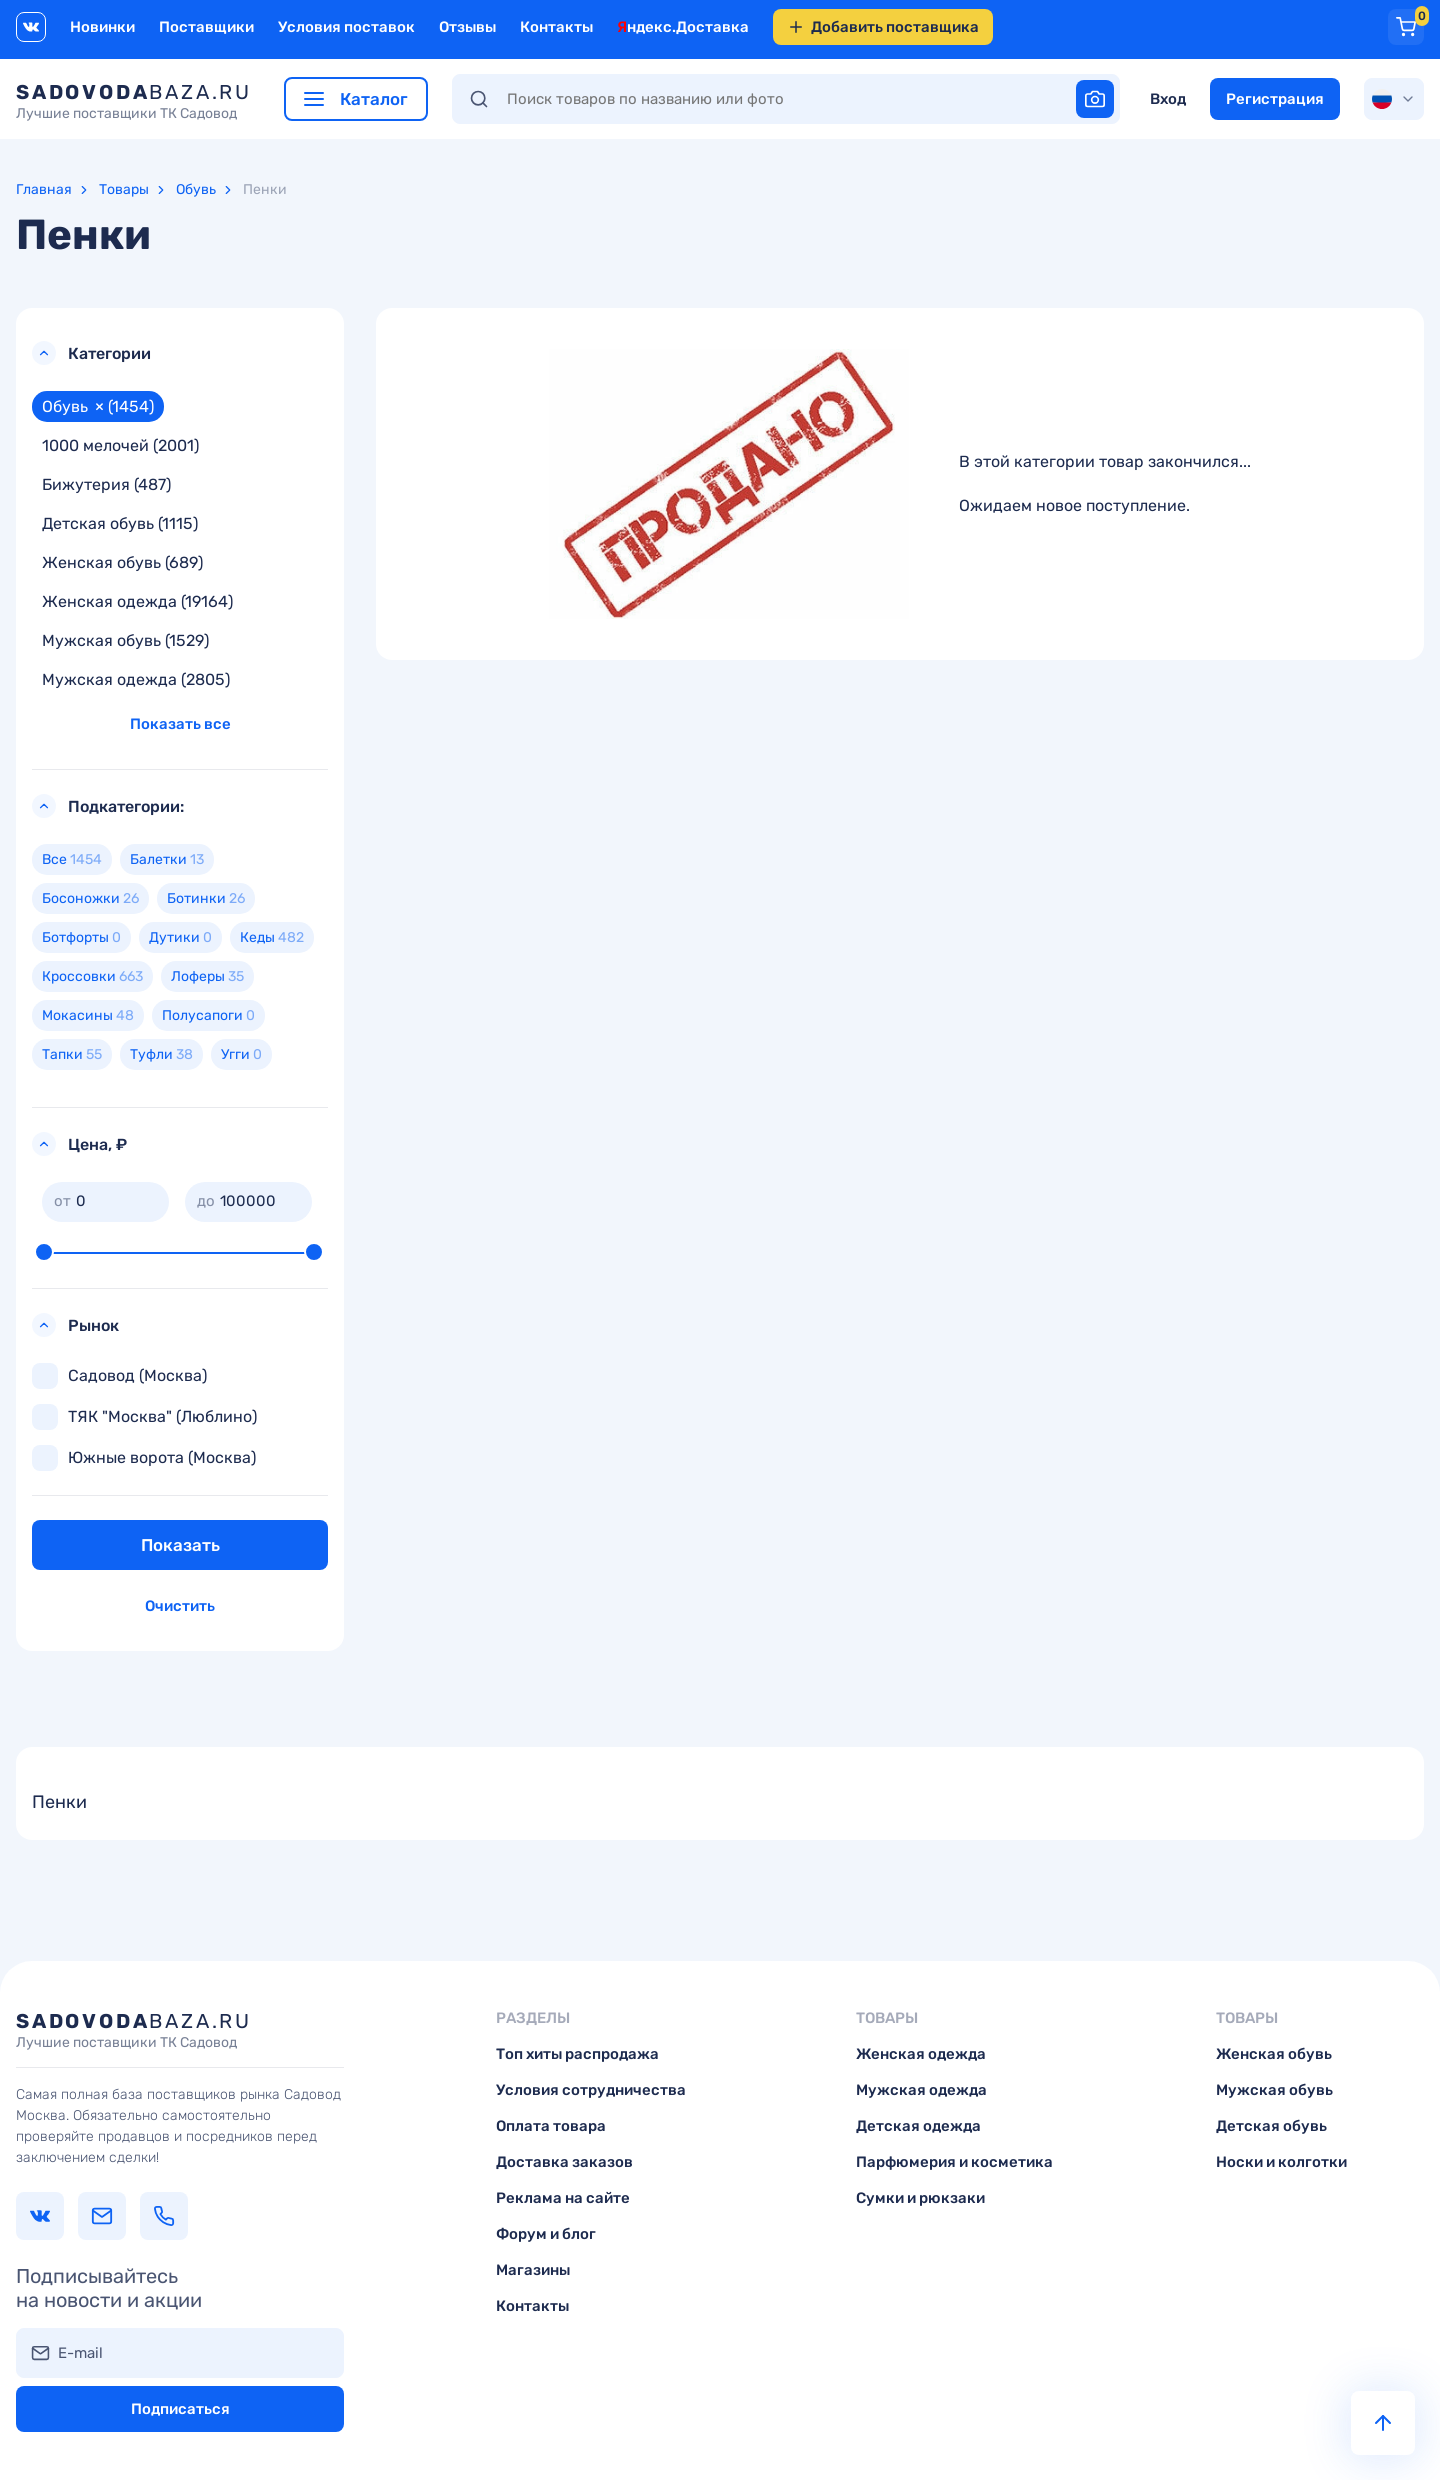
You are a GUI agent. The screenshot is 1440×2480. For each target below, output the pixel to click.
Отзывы (467, 27)
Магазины (533, 2270)
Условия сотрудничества (591, 2090)
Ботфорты (81, 937)
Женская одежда (921, 2054)
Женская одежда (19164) (137, 601)
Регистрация (1275, 99)
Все (72, 859)
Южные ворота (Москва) (144, 1458)
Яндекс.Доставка (683, 27)
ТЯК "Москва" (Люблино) (144, 1417)
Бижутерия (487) (106, 484)
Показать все (180, 724)
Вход (1168, 99)
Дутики (180, 937)
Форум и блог (546, 2234)
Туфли (161, 1054)
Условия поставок (346, 27)
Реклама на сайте (563, 2198)
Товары (124, 189)
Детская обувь (1271, 2126)
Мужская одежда (921, 2090)
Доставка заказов (564, 2162)
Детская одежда (918, 2126)
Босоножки (90, 898)
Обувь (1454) (98, 406)
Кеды (272, 937)
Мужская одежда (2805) (136, 679)
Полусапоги (208, 1015)
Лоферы (207, 976)
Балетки (167, 859)
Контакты (556, 27)
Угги (241, 1054)
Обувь (196, 189)
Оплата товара (551, 2126)
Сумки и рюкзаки (920, 2198)
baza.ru (134, 101)
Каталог (356, 99)
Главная (44, 189)
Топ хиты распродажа (577, 2054)
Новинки (102, 27)
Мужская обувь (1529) (125, 640)
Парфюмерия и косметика (954, 2162)
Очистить (180, 1606)
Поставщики (206, 27)
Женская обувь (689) (122, 562)
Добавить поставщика (883, 27)
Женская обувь (1274, 2054)
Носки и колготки (1281, 2162)
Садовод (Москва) (119, 1376)
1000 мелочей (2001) (120, 445)
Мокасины (88, 1015)
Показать (180, 1545)
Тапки (72, 1054)
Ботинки (206, 898)
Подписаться (180, 2409)
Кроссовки (92, 976)
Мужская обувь (1274, 2090)
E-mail (80, 2353)
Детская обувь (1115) (120, 523)
